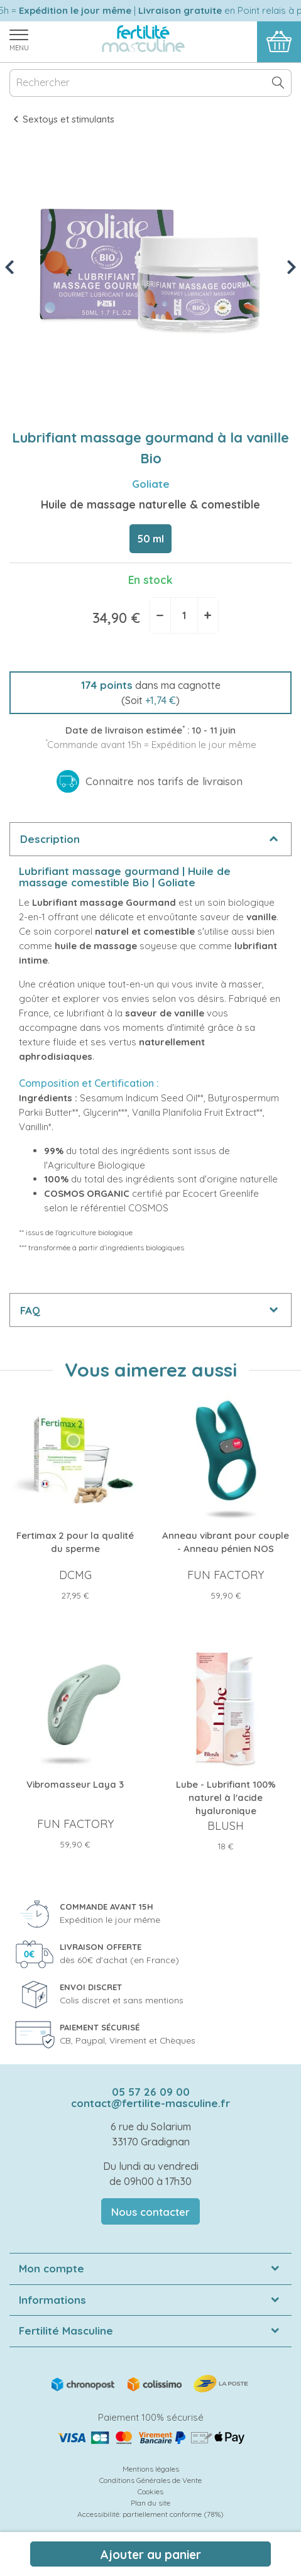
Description (50, 838)
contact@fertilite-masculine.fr (150, 2103)
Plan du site (150, 2502)
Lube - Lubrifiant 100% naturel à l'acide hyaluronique (226, 1797)
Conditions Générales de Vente (150, 2480)
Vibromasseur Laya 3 (75, 1784)
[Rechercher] (150, 83)
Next (293, 267)
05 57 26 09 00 (151, 2091)
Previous (11, 267)
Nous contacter (150, 2211)
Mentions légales (151, 2469)
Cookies (150, 2491)
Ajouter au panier (150, 2554)
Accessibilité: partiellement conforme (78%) (150, 2514)
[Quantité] (184, 615)
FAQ (30, 1310)
